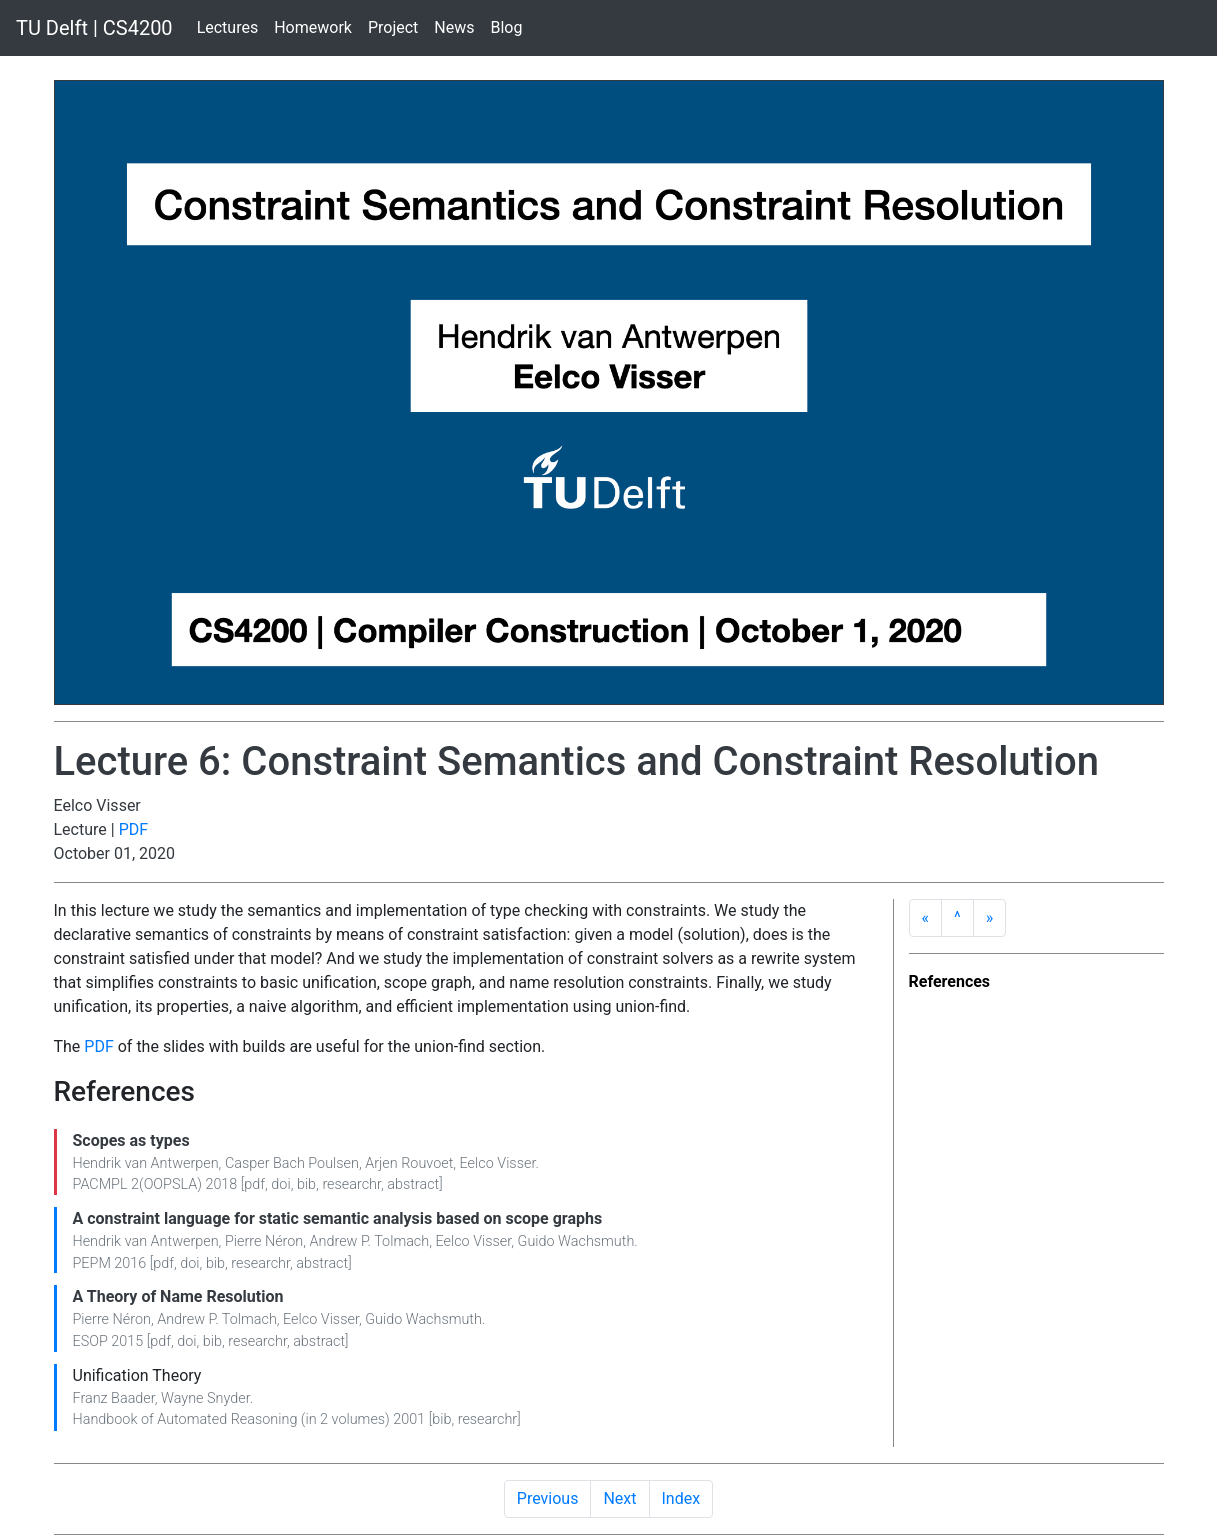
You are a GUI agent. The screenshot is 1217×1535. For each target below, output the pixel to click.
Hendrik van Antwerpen (146, 1163)
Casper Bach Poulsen (292, 1163)
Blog (507, 27)
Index (681, 1498)
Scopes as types (131, 1140)
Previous (548, 1498)
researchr (351, 1184)
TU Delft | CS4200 (94, 28)
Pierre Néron (264, 1241)
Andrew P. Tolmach (370, 1241)
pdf (254, 1184)
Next (619, 1498)
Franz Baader (114, 1398)
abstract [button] (413, 1184)
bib (306, 1184)
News (454, 27)
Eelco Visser (498, 1163)
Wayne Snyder (205, 1398)
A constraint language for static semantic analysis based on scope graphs (338, 1218)
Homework (313, 27)
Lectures (228, 27)
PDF (133, 829)
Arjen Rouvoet (409, 1163)
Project (393, 27)
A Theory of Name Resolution (178, 1296)
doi (280, 1184)
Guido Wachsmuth (576, 1241)
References (950, 981)
